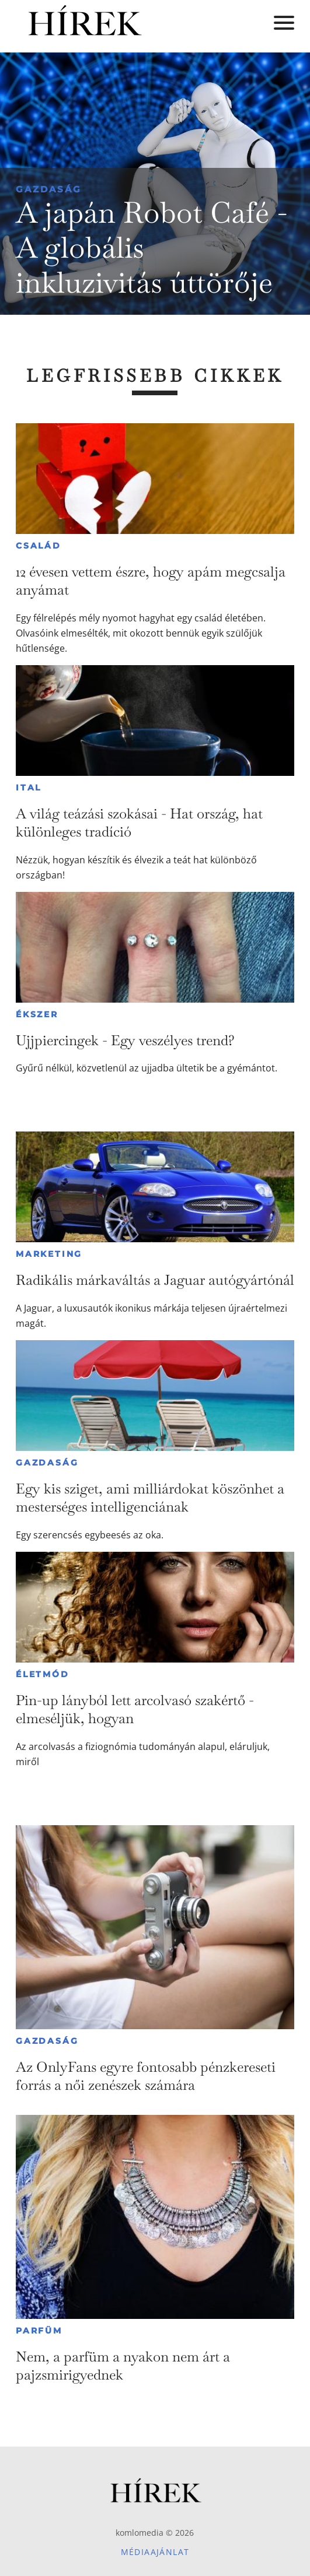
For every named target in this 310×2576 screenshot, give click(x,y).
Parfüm (39, 2330)
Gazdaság (49, 189)
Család (38, 545)
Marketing (49, 1254)
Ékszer (37, 1014)
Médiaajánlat (155, 2551)
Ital (28, 787)
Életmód (42, 1674)
